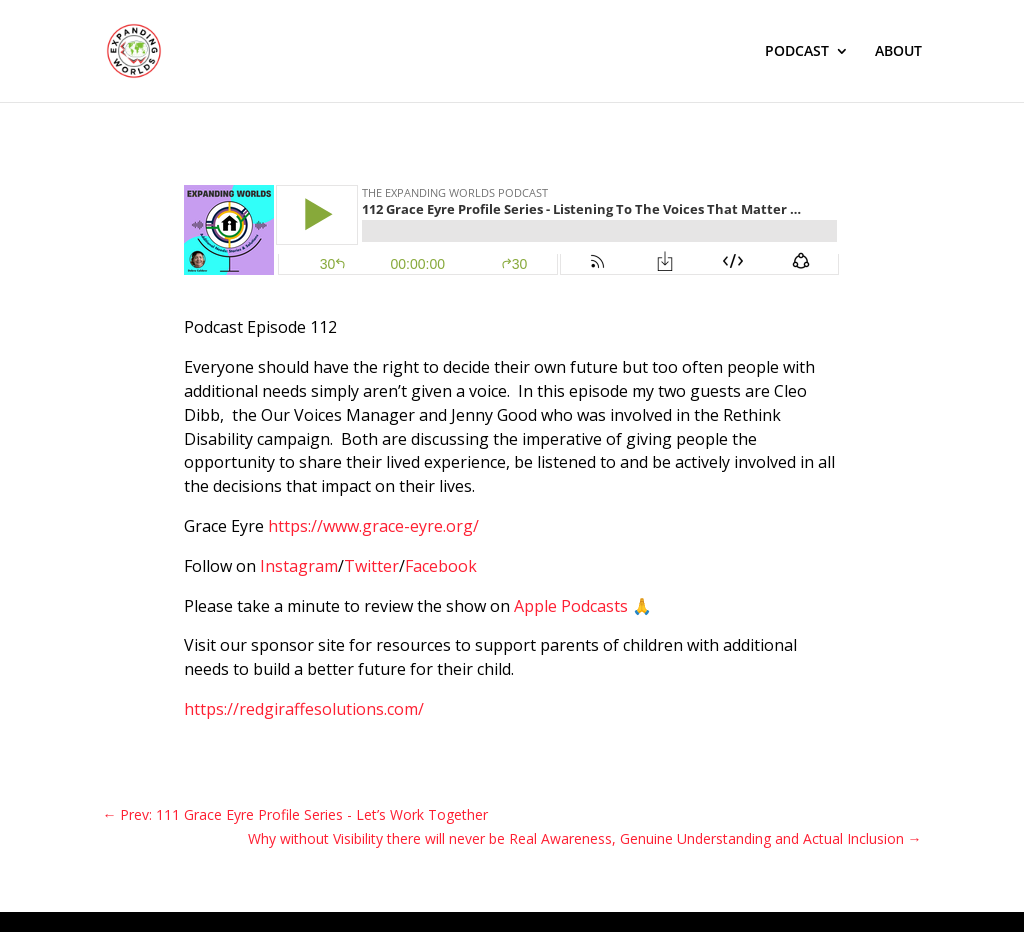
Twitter (371, 566)
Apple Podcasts (571, 606)
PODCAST (797, 52)
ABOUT (898, 52)
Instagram (299, 566)
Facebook (441, 566)
